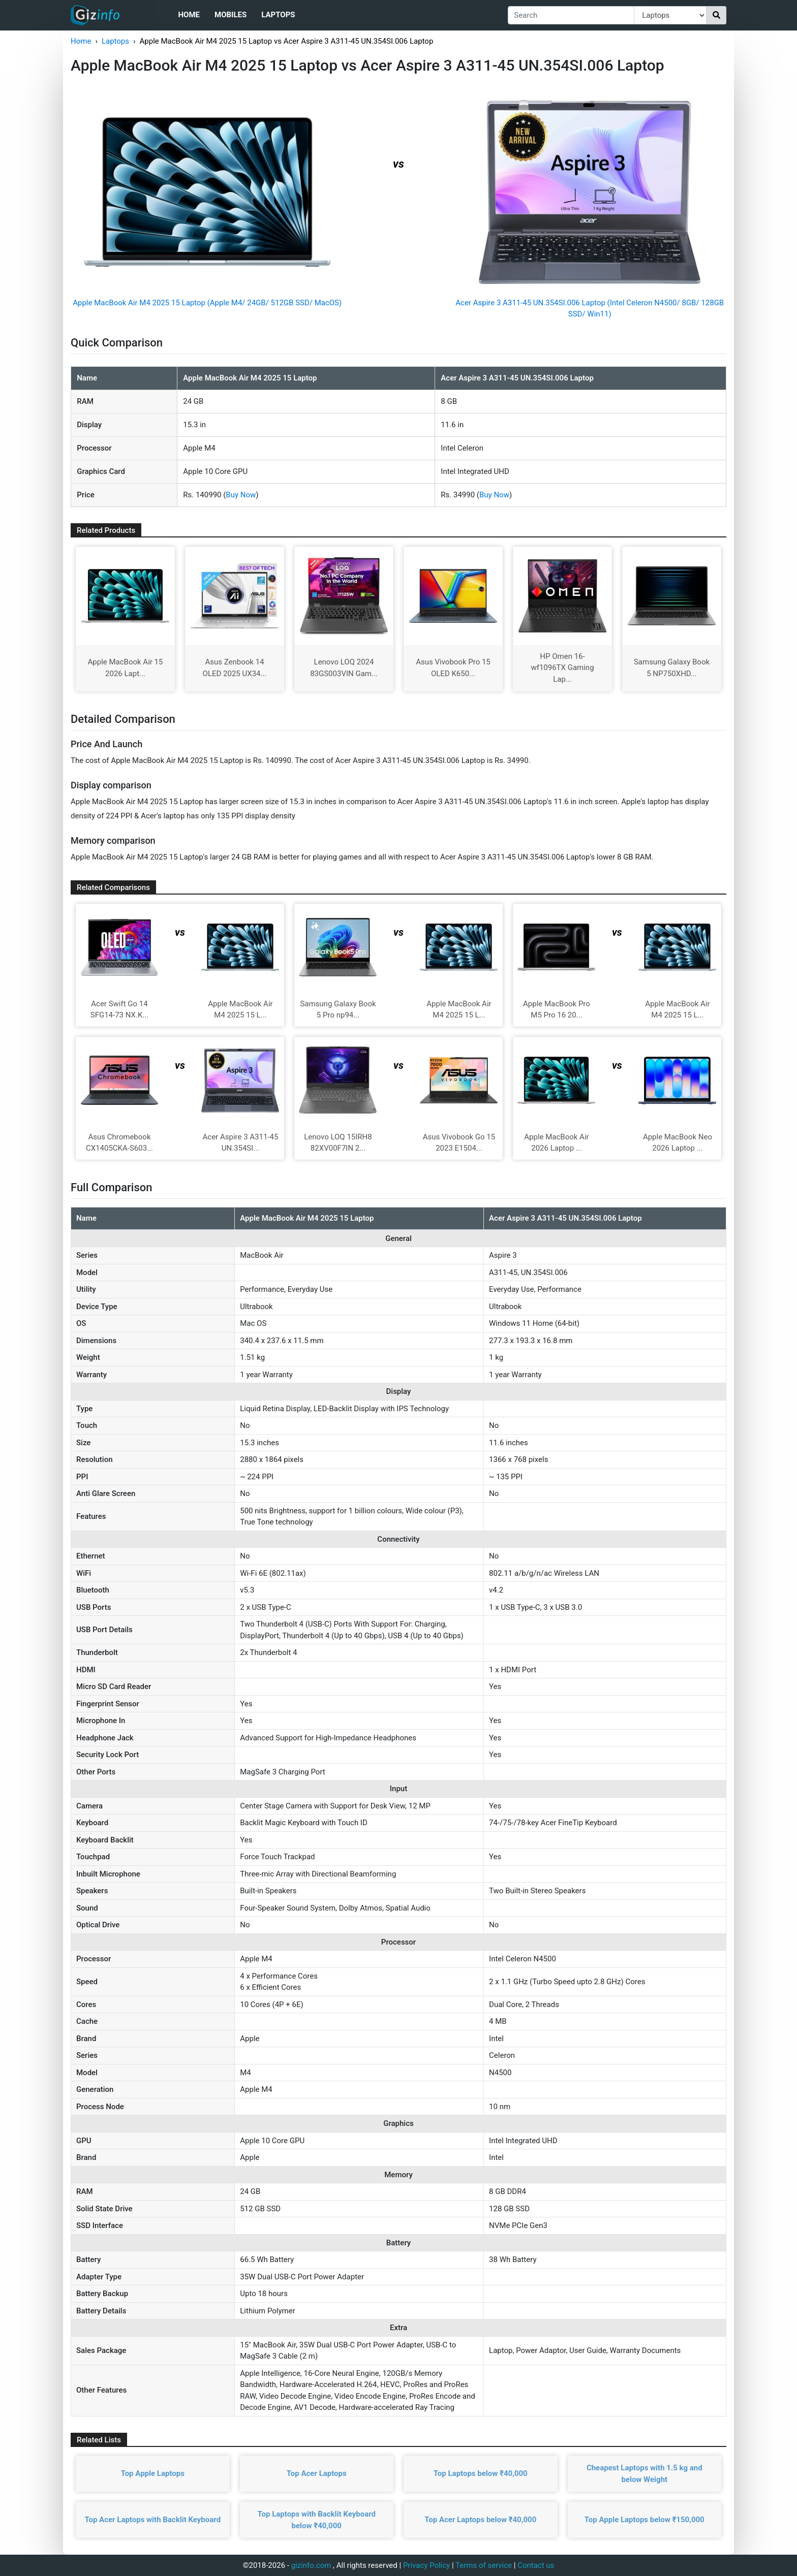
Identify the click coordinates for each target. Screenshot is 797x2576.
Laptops (278, 14)
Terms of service (483, 2565)
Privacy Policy (426, 2565)
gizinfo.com (311, 2565)
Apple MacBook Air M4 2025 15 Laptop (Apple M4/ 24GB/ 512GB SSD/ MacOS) (207, 302)
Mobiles (230, 14)
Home (189, 14)
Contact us (535, 2565)
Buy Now (241, 494)
